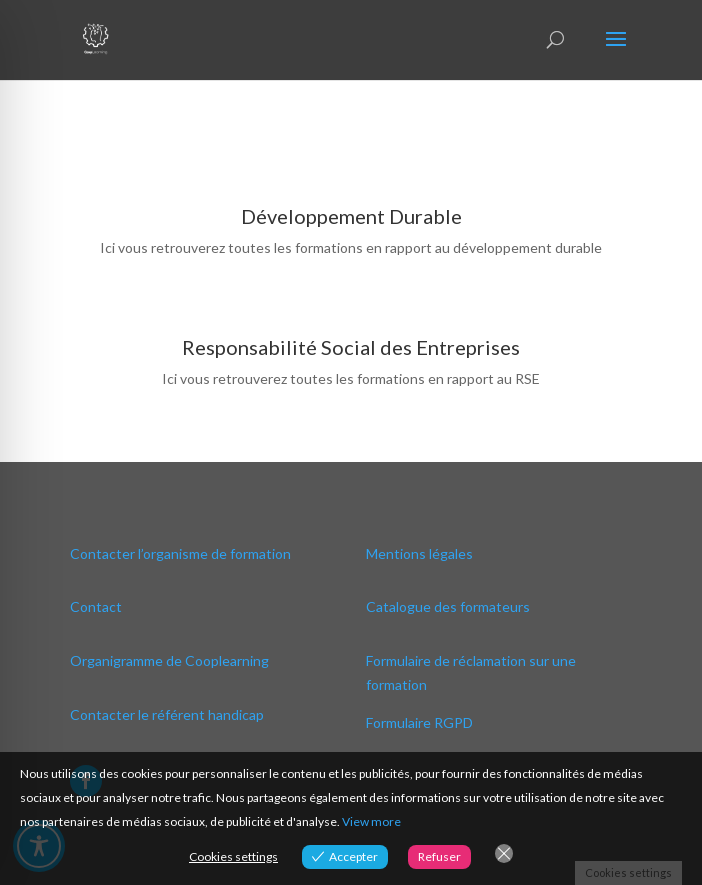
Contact (96, 606)
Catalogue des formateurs (448, 606)
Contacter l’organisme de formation (180, 553)
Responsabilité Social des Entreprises (351, 347)
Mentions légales (419, 553)
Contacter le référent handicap (167, 714)
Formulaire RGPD (419, 722)
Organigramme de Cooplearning (169, 660)
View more (371, 821)
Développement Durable (351, 216)
